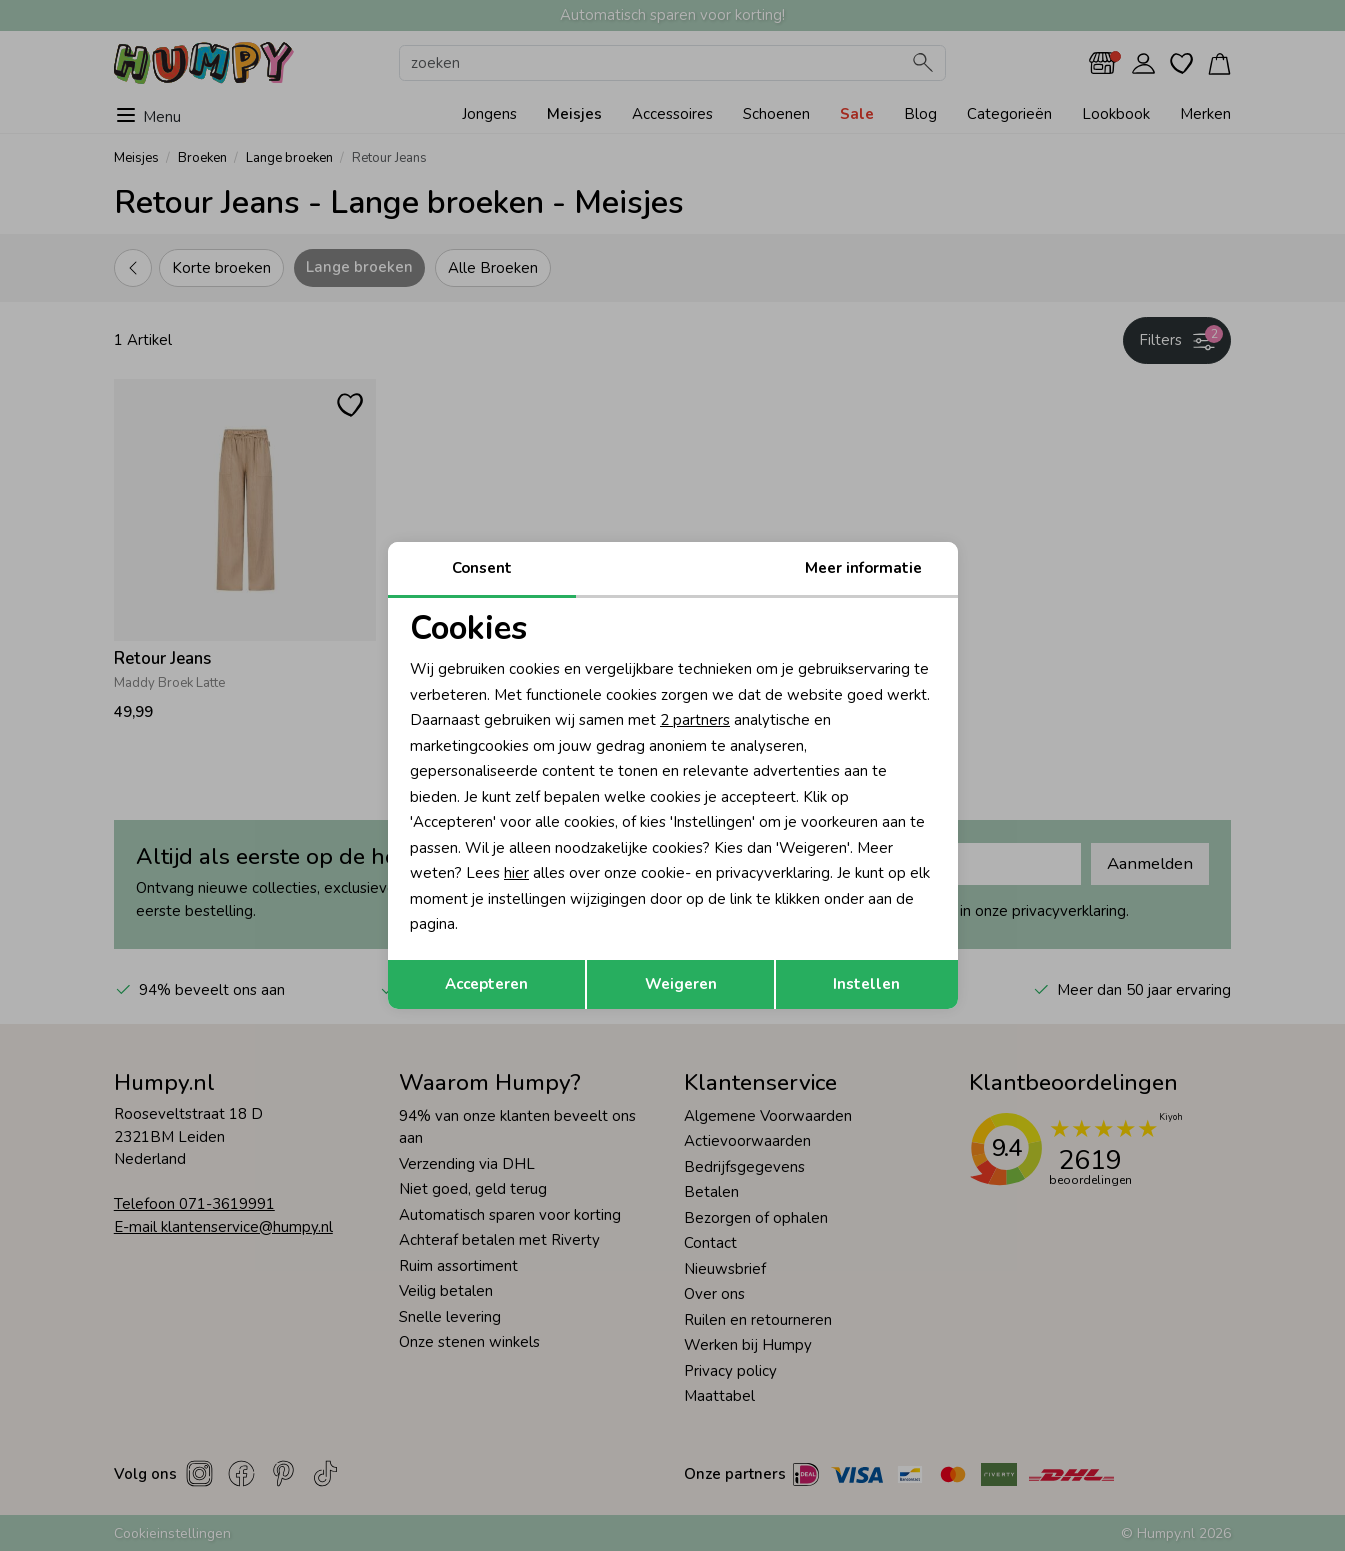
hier (516, 873)
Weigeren (681, 984)
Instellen (866, 984)
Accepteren (486, 984)
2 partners (695, 720)
